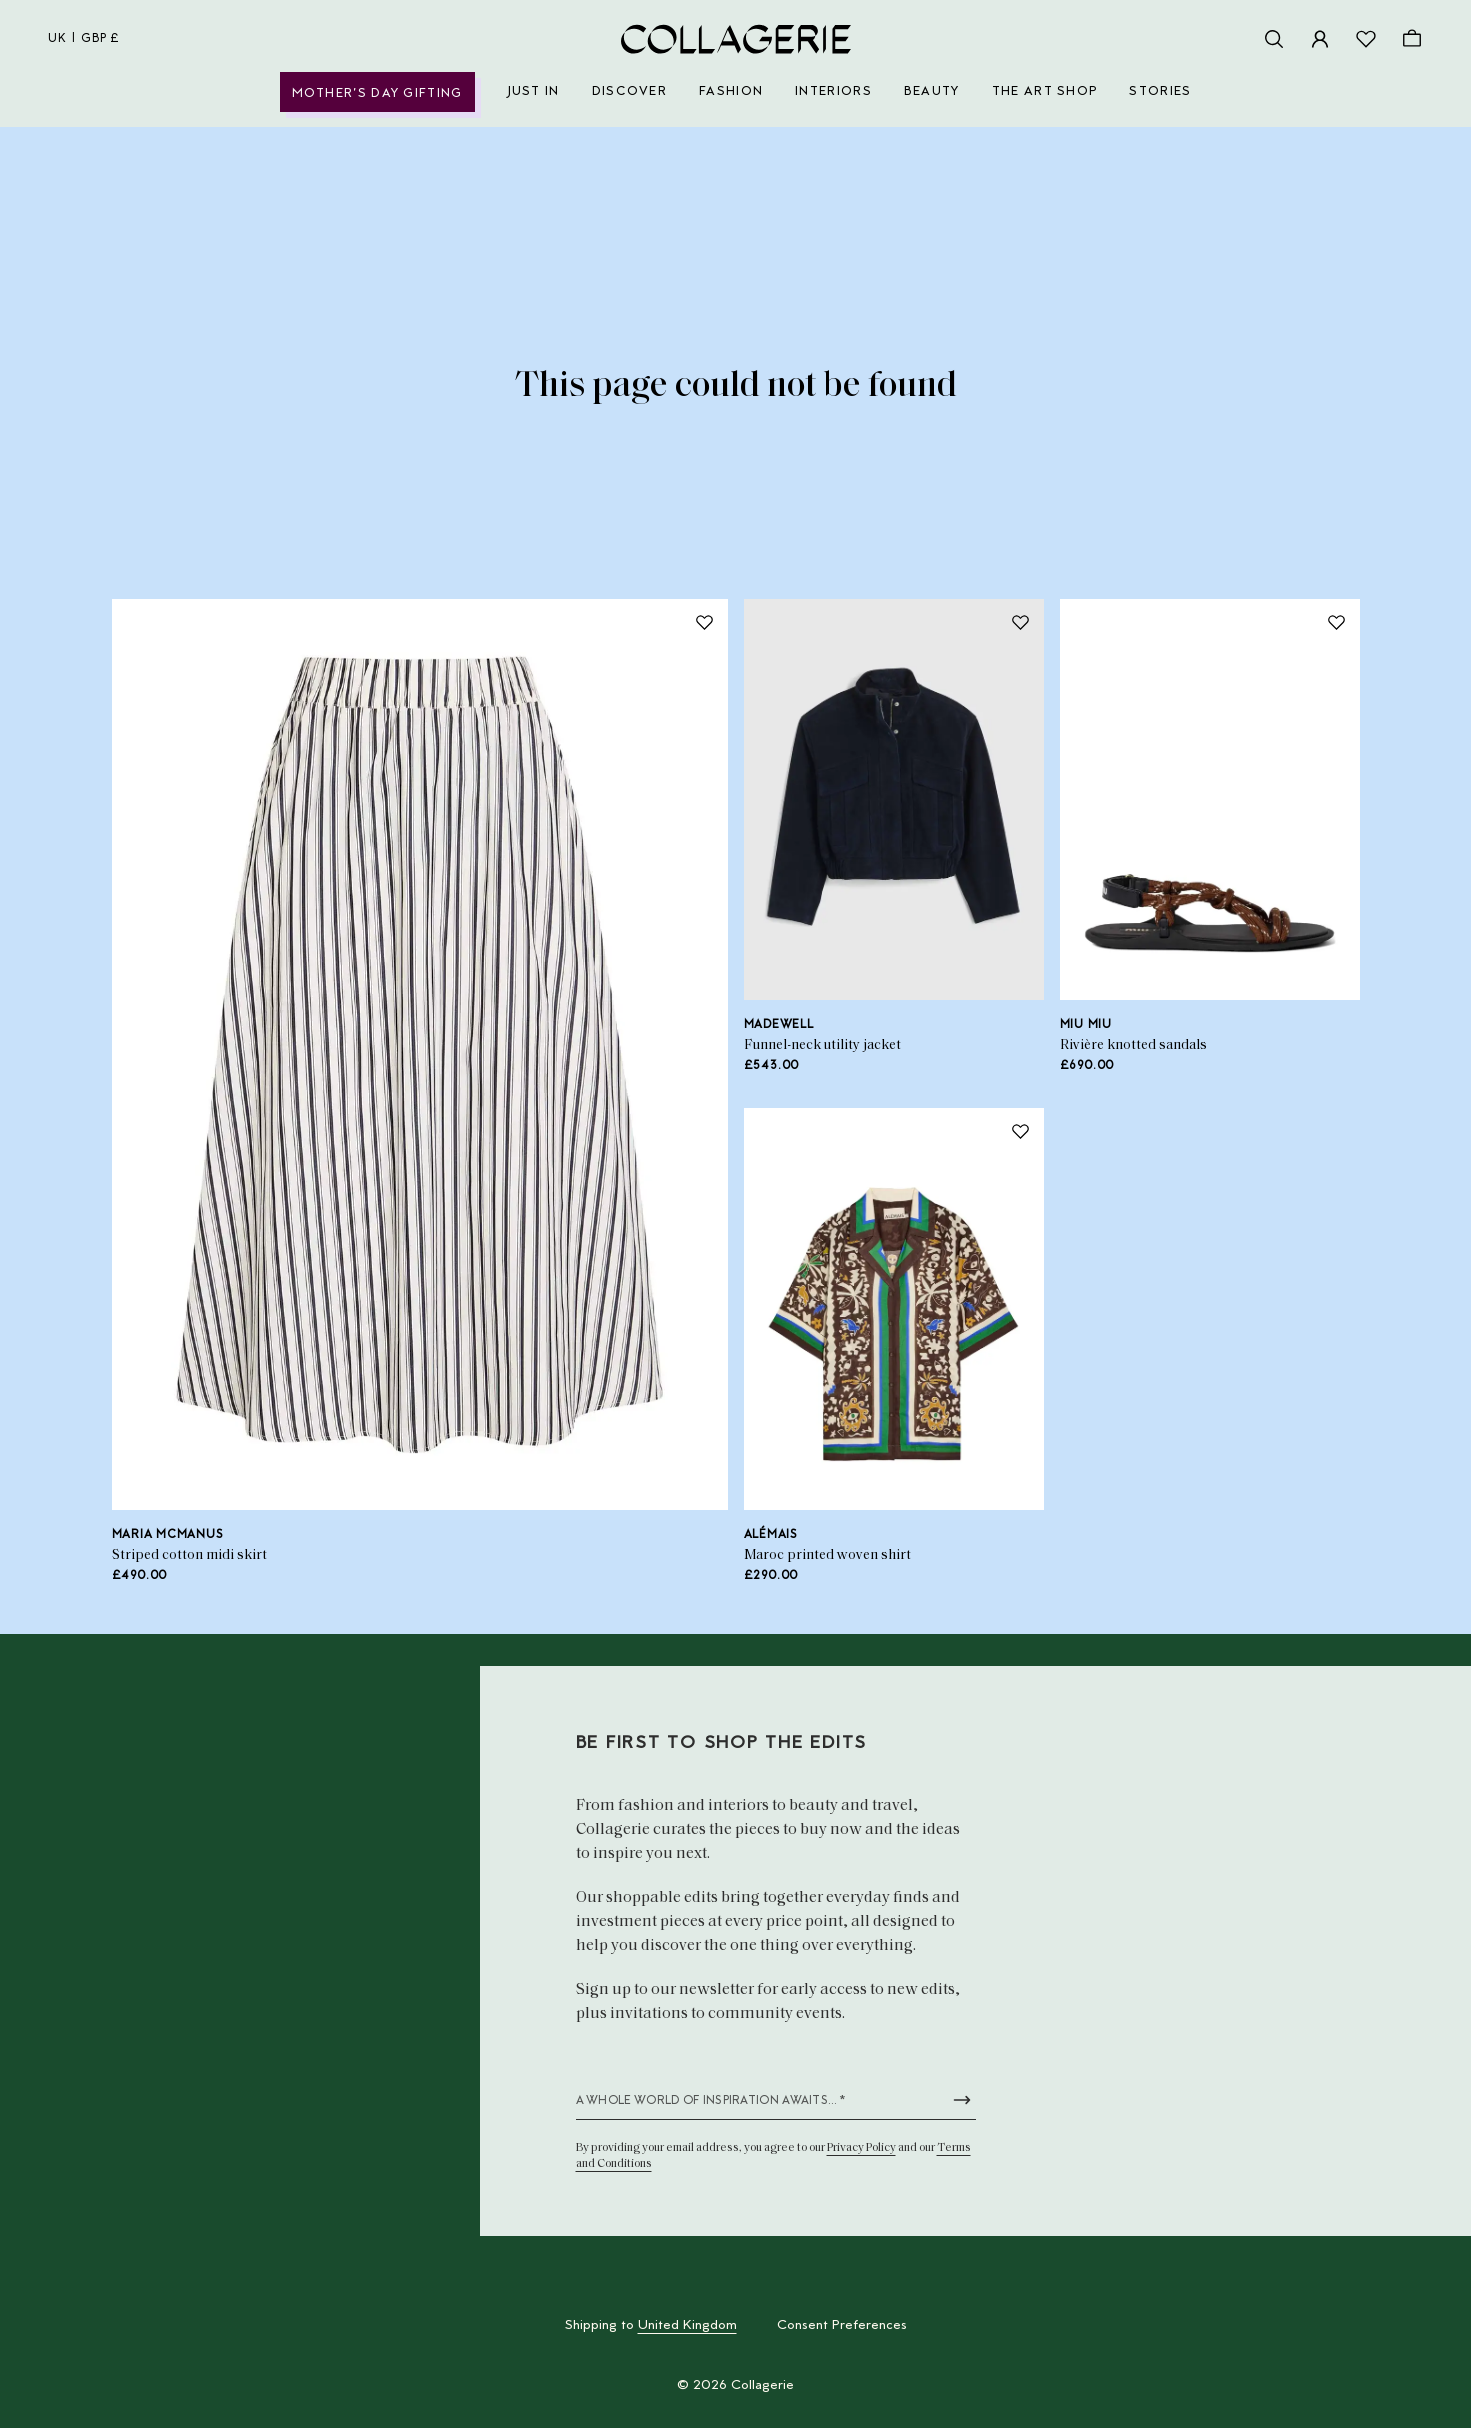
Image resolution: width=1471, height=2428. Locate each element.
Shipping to (651, 2326)
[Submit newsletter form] (962, 2100)
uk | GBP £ (84, 39)
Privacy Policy (861, 2148)
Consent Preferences (842, 2326)
